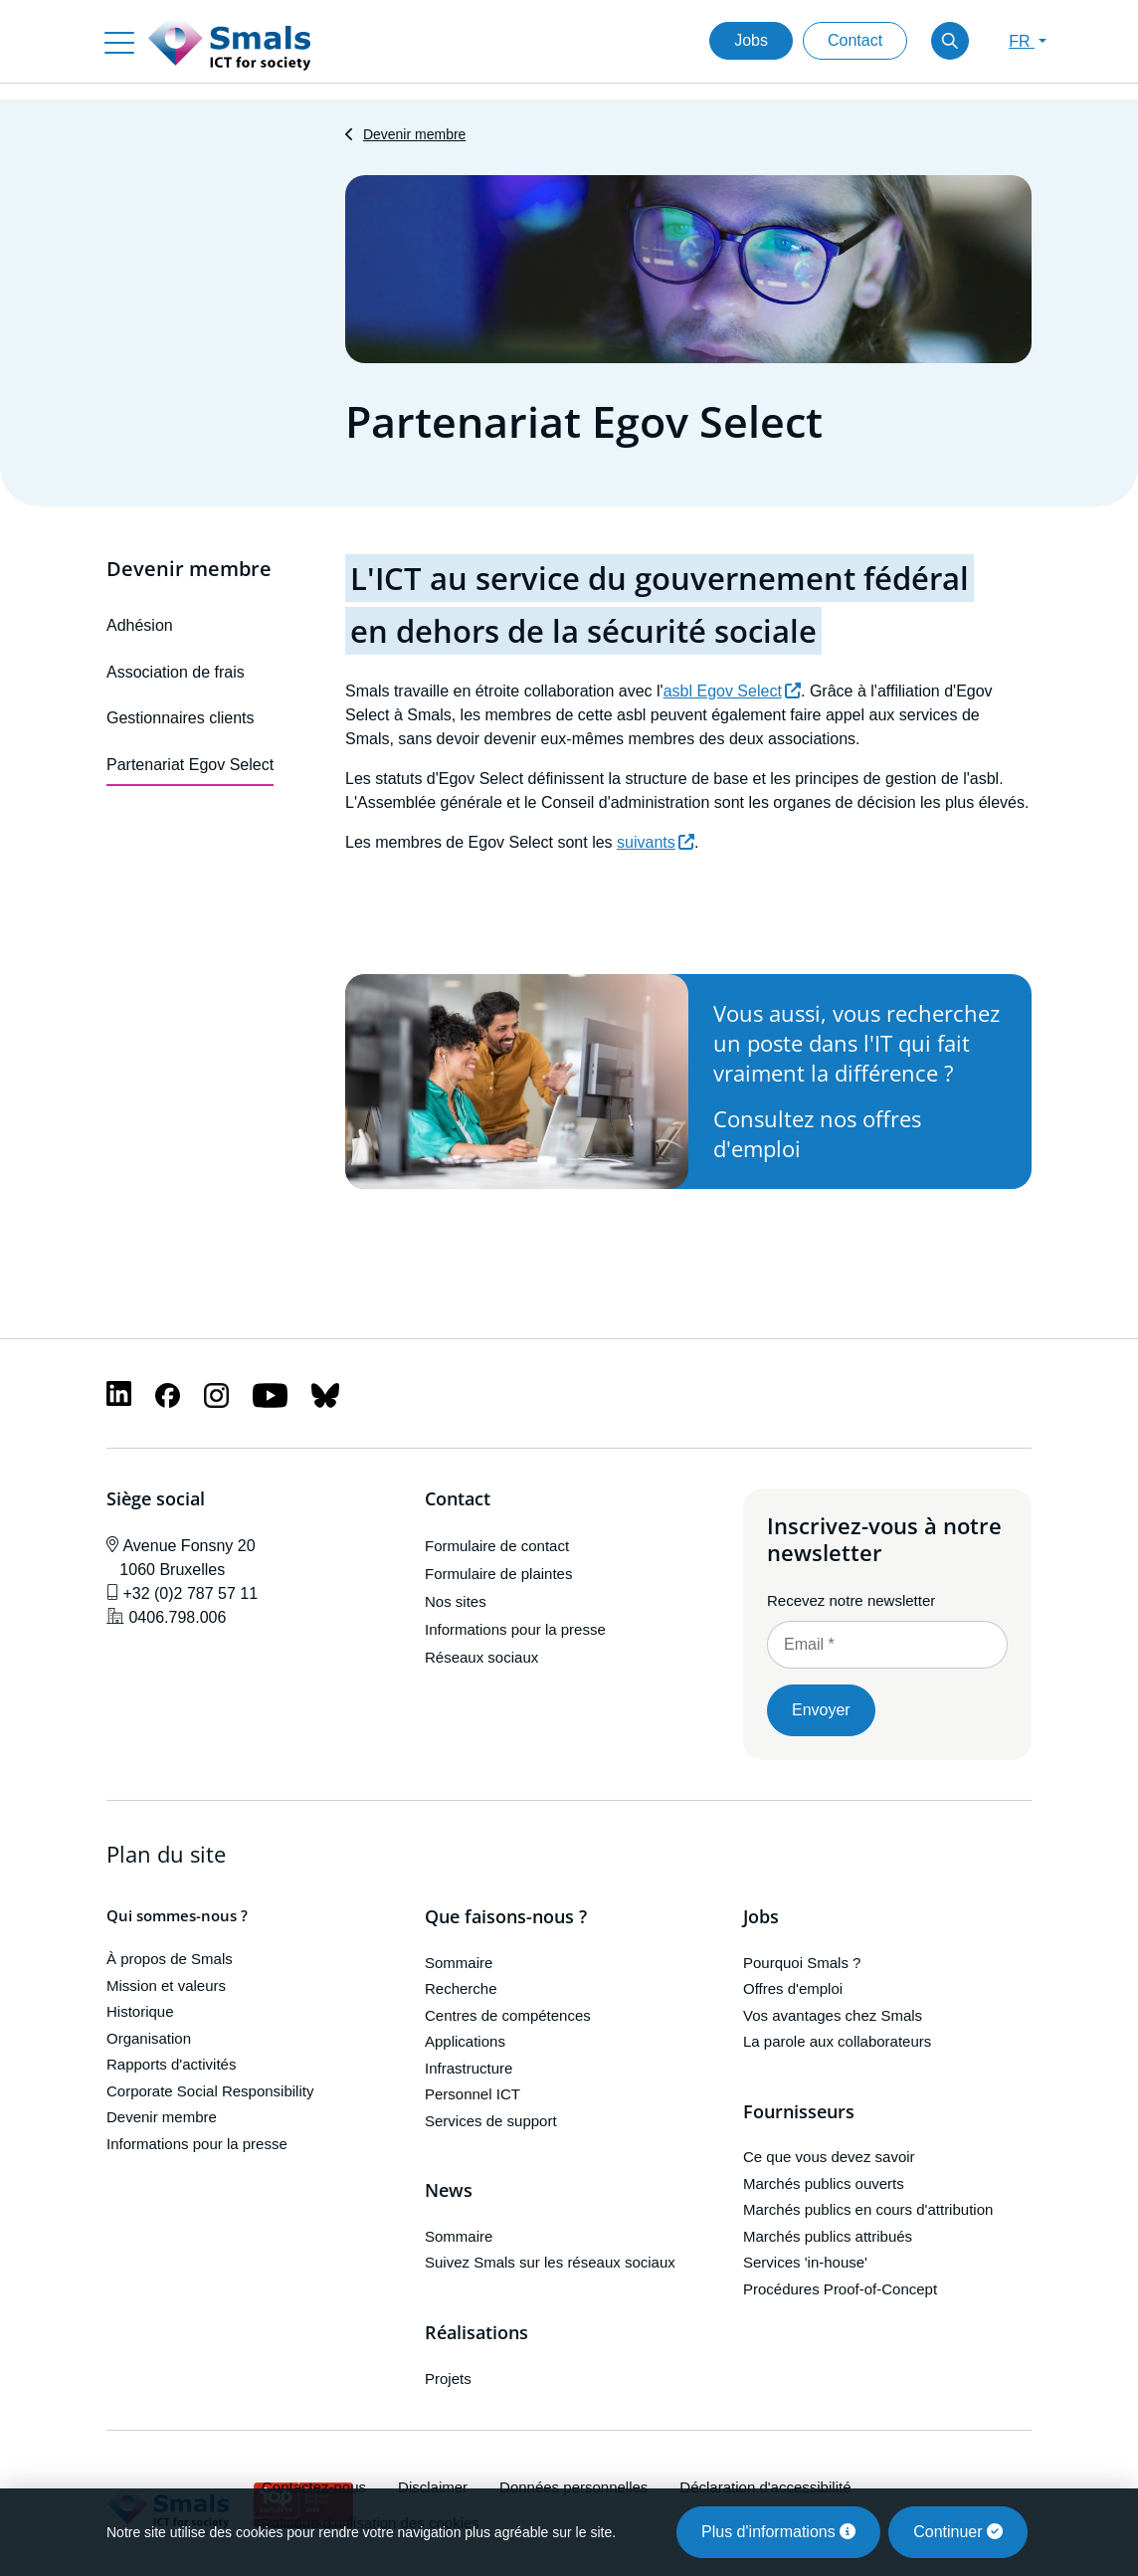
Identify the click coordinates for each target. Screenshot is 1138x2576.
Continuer (958, 2531)
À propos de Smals (169, 1958)
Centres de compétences (508, 2015)
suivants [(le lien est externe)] (655, 842)
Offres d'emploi (793, 1988)
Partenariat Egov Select (190, 764)
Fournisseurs (798, 2112)
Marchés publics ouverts (823, 2183)
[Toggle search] (950, 41)
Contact (855, 40)
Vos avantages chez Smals (832, 2015)
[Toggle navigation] (119, 41)
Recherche (461, 1988)
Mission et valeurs (166, 1985)
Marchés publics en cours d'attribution (868, 2209)
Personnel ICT (472, 2093)
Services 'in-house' (805, 2262)
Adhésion (139, 625)
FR (1022, 41)
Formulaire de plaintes (498, 1573)
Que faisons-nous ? (506, 1917)
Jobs (751, 40)
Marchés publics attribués (827, 2236)
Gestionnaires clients (180, 717)
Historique (140, 2011)
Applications (465, 2041)
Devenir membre (414, 134)
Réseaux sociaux (481, 1657)
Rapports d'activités (171, 2064)
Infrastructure (468, 2068)
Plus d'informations (778, 2531)
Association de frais (175, 672)
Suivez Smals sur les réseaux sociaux (550, 2262)
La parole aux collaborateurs (837, 2041)
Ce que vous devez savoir (829, 2156)
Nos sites (455, 1601)
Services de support (491, 2120)
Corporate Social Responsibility (209, 2090)
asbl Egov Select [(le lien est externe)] (732, 691)
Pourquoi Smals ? (801, 1962)
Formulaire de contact (497, 1545)
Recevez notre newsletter (851, 1600)
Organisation (148, 2038)
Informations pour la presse (515, 1629)
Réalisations (476, 2333)
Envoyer (821, 1709)
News (449, 2191)
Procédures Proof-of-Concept (840, 2288)
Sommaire (458, 1962)
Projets (448, 2378)
